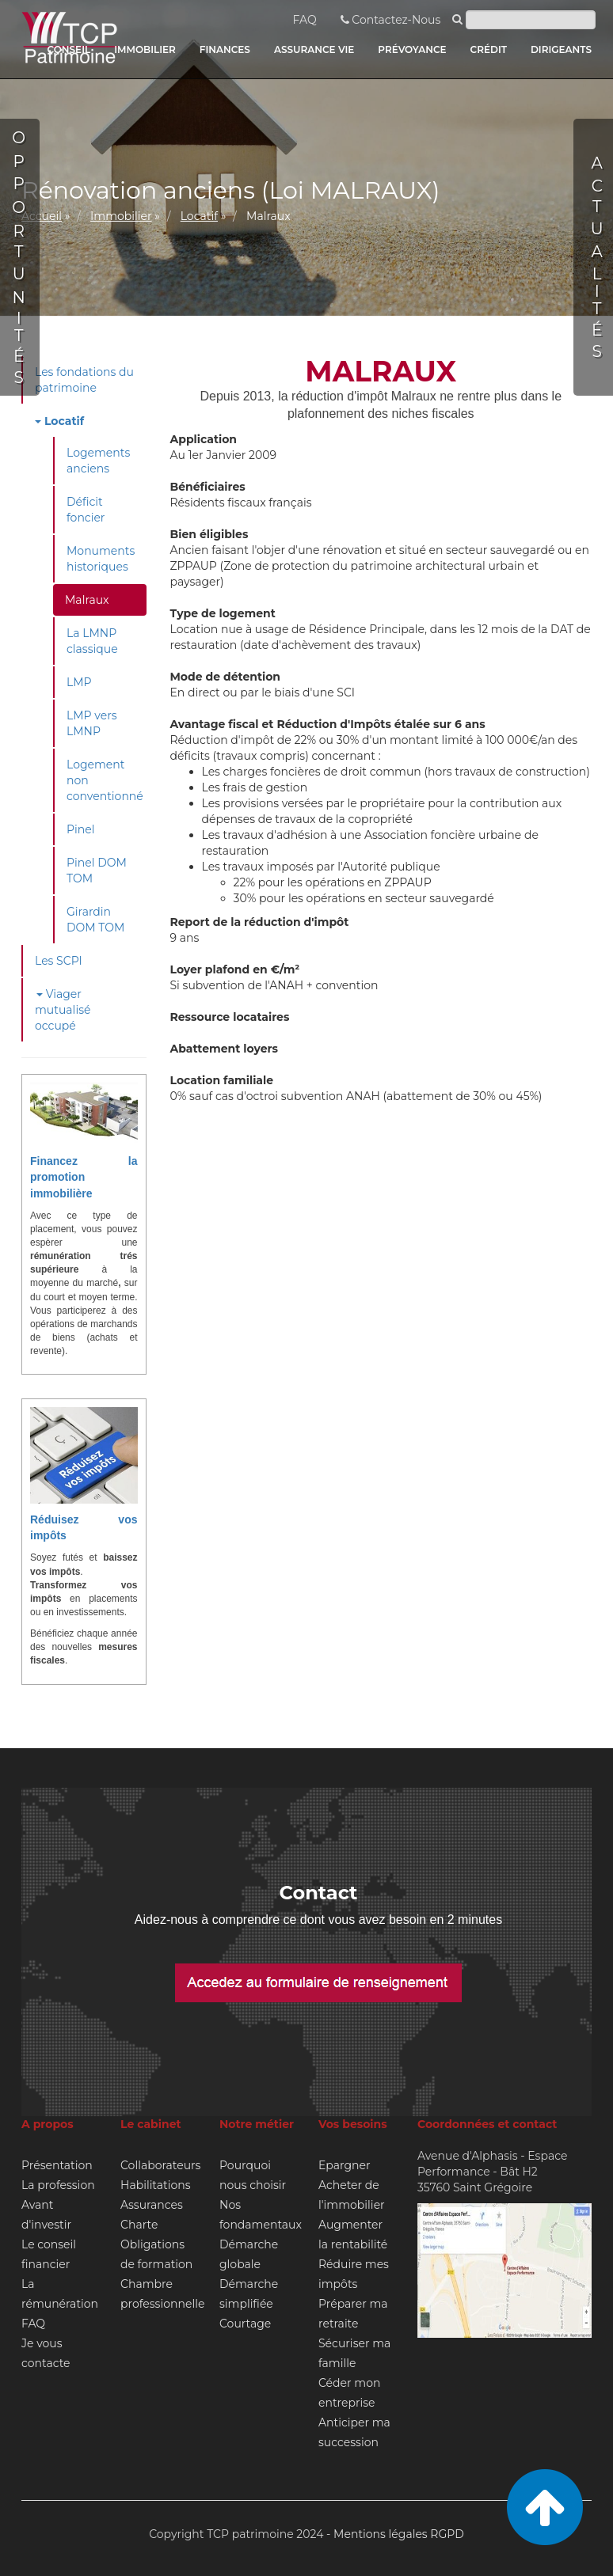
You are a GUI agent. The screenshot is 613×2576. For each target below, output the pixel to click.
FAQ (305, 20)
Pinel (81, 829)
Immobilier (121, 216)
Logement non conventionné (105, 780)
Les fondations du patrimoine (84, 380)
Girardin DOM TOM (95, 920)
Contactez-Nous (391, 20)
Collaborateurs (160, 2165)
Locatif (199, 216)
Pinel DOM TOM (97, 871)
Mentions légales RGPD (398, 2534)
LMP (79, 682)
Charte (139, 2224)
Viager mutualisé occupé (62, 1010)
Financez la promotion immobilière (84, 1177)
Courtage (245, 2323)
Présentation (57, 2165)
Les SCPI (58, 961)
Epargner (344, 2165)
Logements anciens (98, 461)
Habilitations (155, 2185)
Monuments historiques (101, 559)
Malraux (87, 600)
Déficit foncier (86, 510)
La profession (58, 2185)
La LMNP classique (92, 641)
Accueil (41, 216)
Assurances (151, 2205)
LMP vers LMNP (92, 723)
